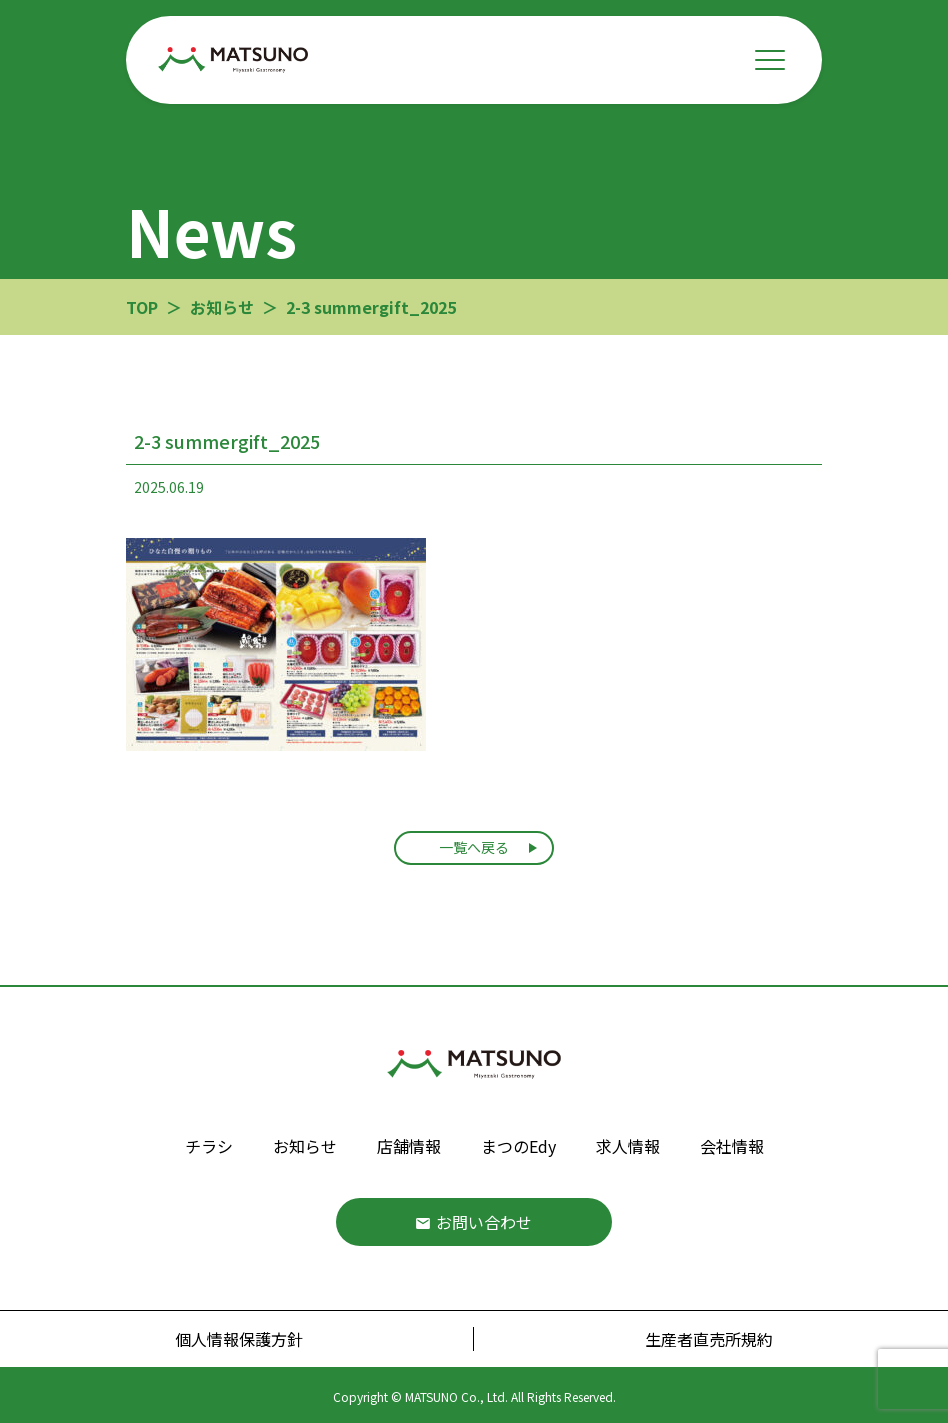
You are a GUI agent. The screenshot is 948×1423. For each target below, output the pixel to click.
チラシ (209, 1146)
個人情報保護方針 (239, 1339)
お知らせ (305, 1146)
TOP (142, 307)
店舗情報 (409, 1146)
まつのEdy (518, 1146)
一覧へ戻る (474, 847)
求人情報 (628, 1146)
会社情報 (732, 1146)
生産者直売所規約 (709, 1339)
